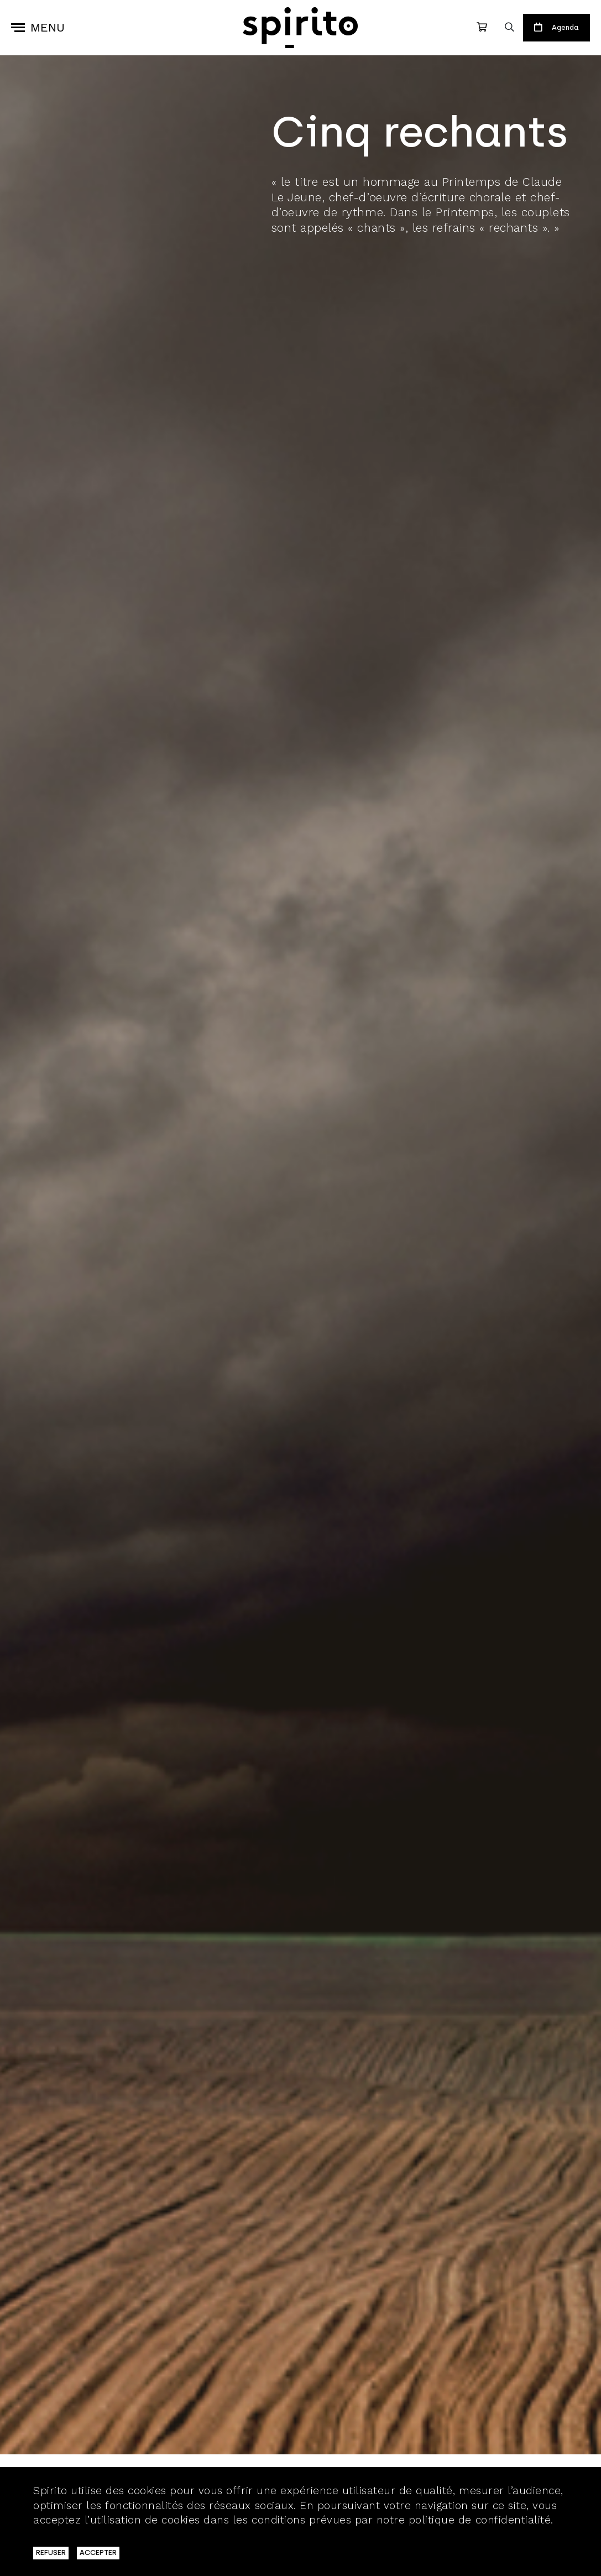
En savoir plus (70, 2534)
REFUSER (51, 2552)
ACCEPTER (98, 2552)
